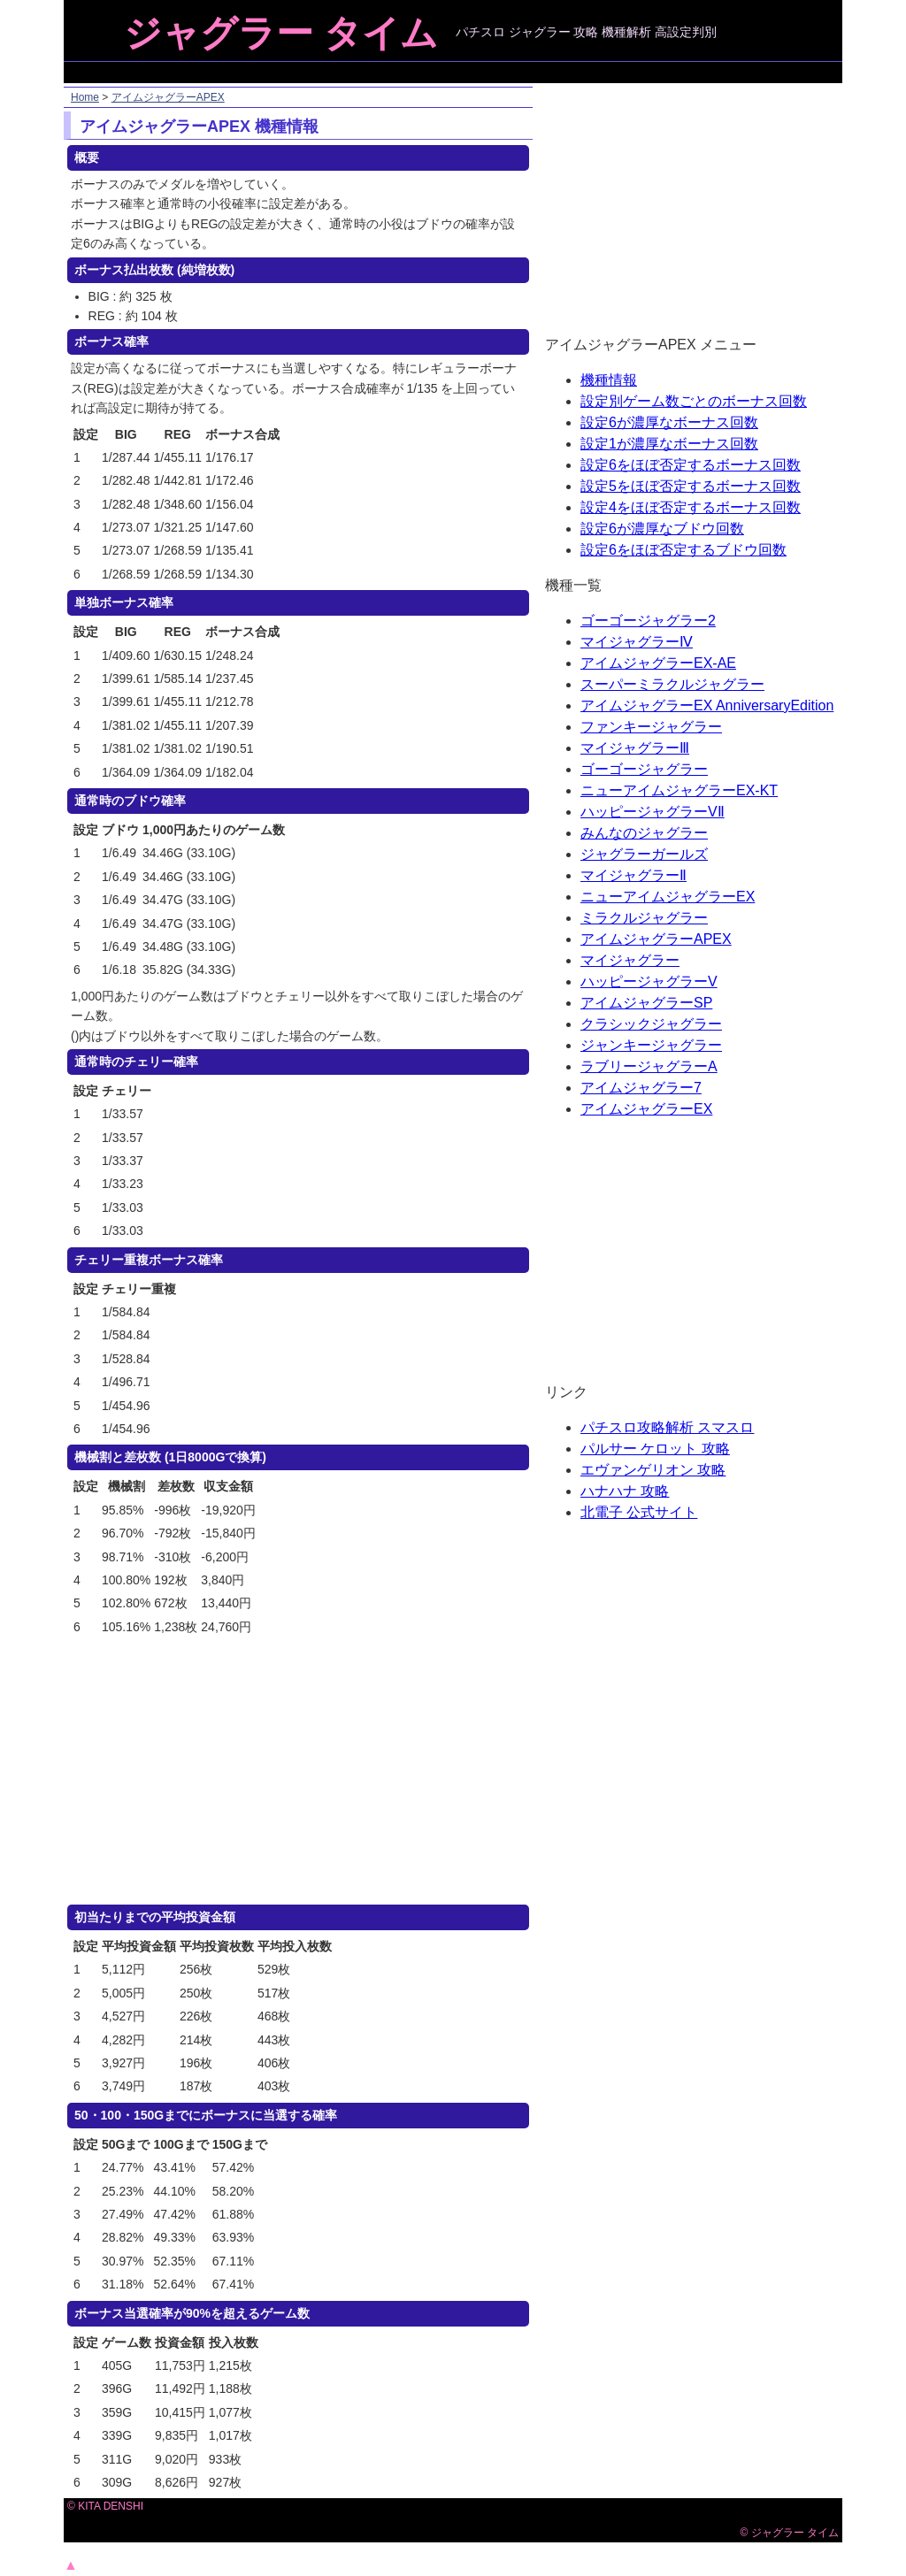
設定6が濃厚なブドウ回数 (662, 528)
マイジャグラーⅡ (633, 875)
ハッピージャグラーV (649, 981)
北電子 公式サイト (638, 1512)
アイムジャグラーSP (646, 1002)
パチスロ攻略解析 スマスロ (667, 1427)
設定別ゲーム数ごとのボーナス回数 (693, 401)
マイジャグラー (630, 960)
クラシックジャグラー (651, 1023)
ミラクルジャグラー (644, 917)
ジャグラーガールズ (644, 854)
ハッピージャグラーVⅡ (652, 811)
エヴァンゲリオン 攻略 (653, 1469)
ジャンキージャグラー (651, 1045)
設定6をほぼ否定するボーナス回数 (690, 464)
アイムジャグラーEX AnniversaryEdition (706, 705)
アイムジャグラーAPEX (168, 97)
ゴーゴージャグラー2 (648, 620)
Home (85, 97)
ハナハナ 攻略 (624, 1491)
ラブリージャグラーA (649, 1066)
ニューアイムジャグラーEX (667, 896)
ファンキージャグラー (651, 726)
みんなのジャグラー (644, 832)
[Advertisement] (455, 72)
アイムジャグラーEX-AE (658, 663)
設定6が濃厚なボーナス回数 (669, 422)
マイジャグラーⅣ (636, 641)
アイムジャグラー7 (641, 1087)
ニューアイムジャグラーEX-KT (679, 790)
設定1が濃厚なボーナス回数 (669, 443)
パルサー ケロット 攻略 (655, 1448)
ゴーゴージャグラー (644, 769)
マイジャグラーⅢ (634, 747)
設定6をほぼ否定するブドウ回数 (683, 549)
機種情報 (608, 379)
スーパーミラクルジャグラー (672, 684)
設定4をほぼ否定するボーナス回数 (690, 507)
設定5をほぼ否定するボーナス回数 (690, 486)
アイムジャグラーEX (646, 1108)
